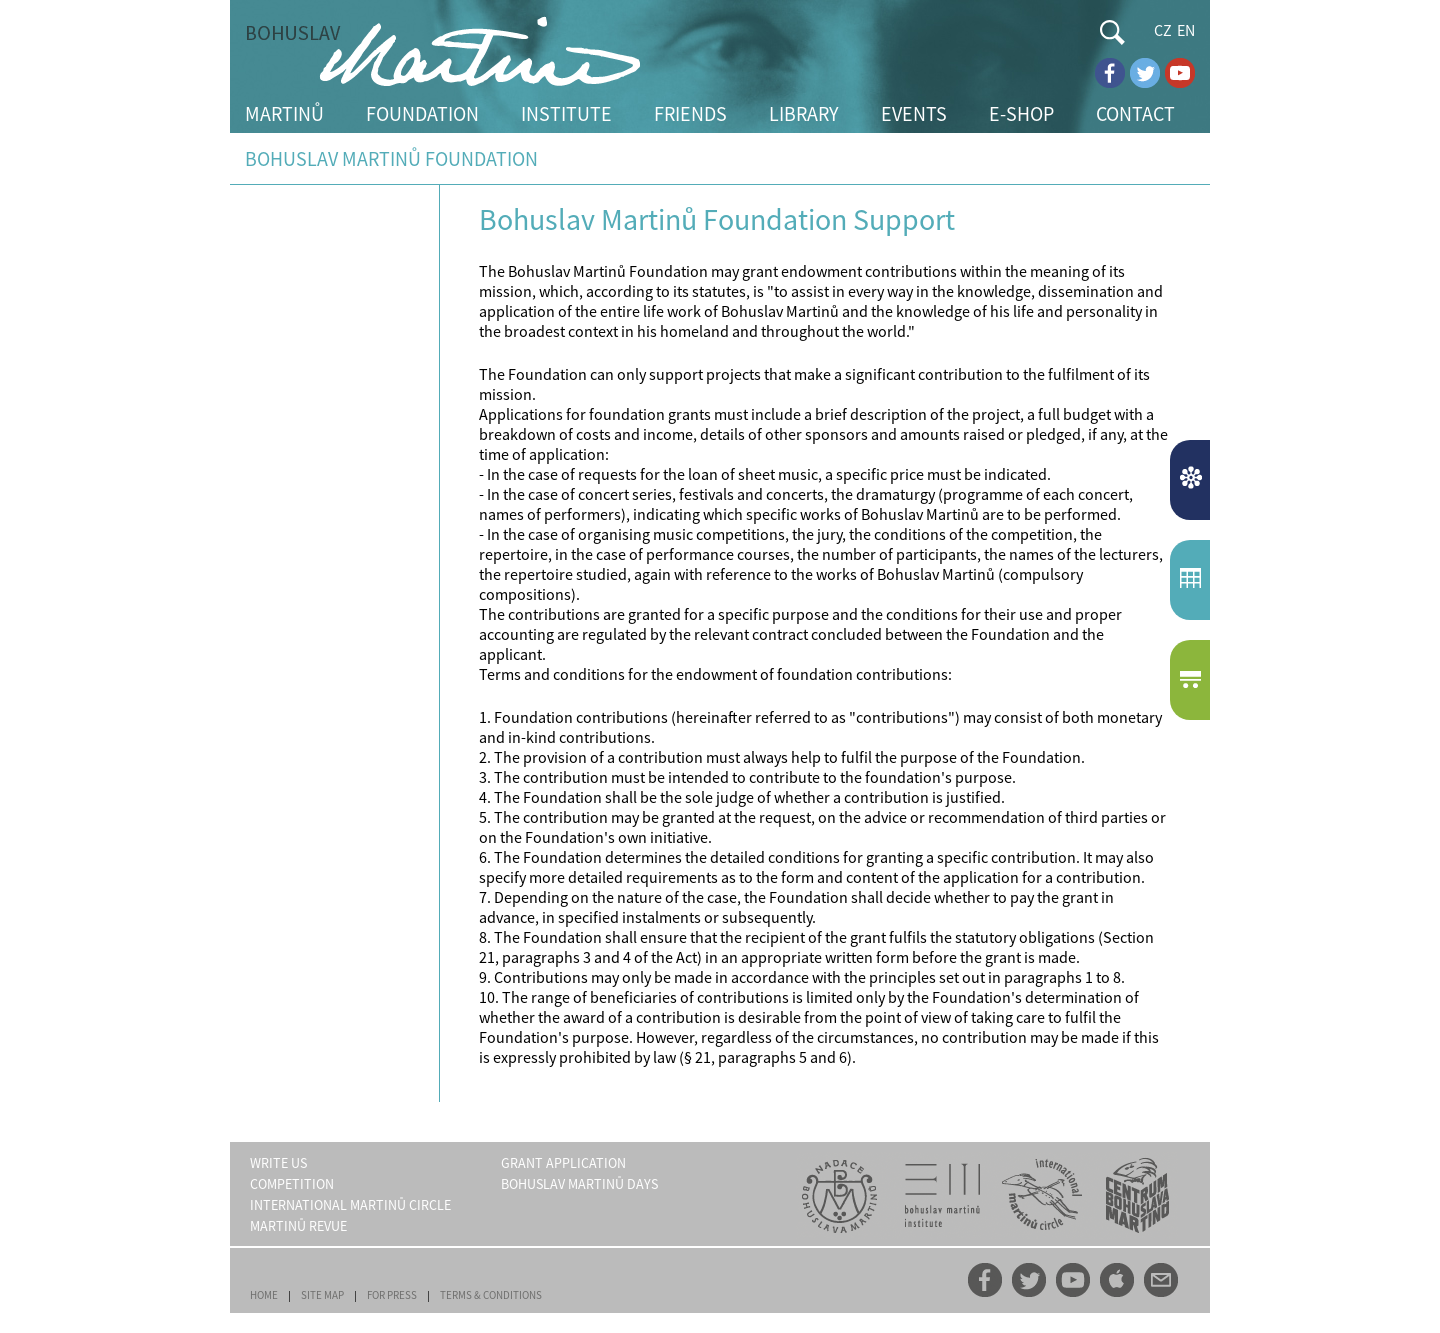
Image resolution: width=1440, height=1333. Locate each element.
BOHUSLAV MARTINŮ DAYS (579, 1184)
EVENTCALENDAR (1192, 580)
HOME (264, 1295)
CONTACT (1135, 113)
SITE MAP (322, 1295)
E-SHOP (1021, 113)
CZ (1163, 30)
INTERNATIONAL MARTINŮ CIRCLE (350, 1205)
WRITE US (278, 1163)
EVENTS (914, 113)
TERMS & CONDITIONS (491, 1295)
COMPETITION (292, 1184)
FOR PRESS (392, 1295)
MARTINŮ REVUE (298, 1226)
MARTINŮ (284, 113)
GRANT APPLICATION (563, 1163)
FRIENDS (690, 113)
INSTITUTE (566, 113)
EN (1186, 30)
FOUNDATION (422, 113)
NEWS (1192, 480)
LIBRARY (804, 113)
